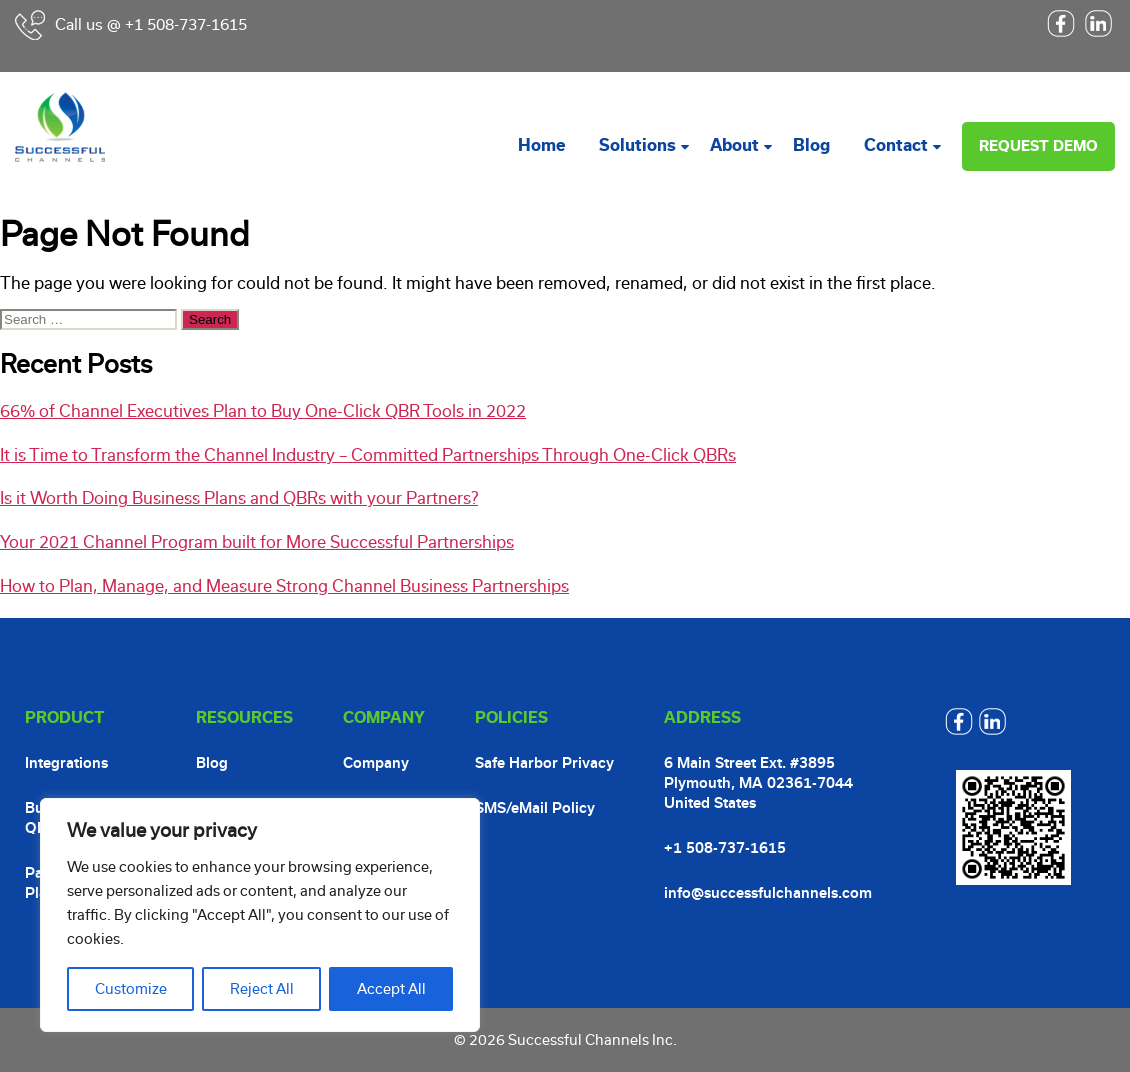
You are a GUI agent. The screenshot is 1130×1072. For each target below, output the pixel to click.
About (734, 145)
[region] (260, 915)
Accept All (391, 989)
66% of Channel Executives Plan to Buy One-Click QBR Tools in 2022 (263, 411)
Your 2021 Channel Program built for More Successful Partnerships (257, 542)
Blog (811, 145)
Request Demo (1038, 146)
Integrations (66, 763)
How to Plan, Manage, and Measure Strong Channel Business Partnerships (284, 586)
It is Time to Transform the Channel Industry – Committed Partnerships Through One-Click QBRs (368, 455)
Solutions (637, 145)
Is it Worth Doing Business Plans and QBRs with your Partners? (239, 498)
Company (376, 763)
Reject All (262, 989)
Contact (896, 145)
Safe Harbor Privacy (544, 763)
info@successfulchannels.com (768, 893)
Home (541, 145)
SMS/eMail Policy (535, 808)
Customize (131, 989)
